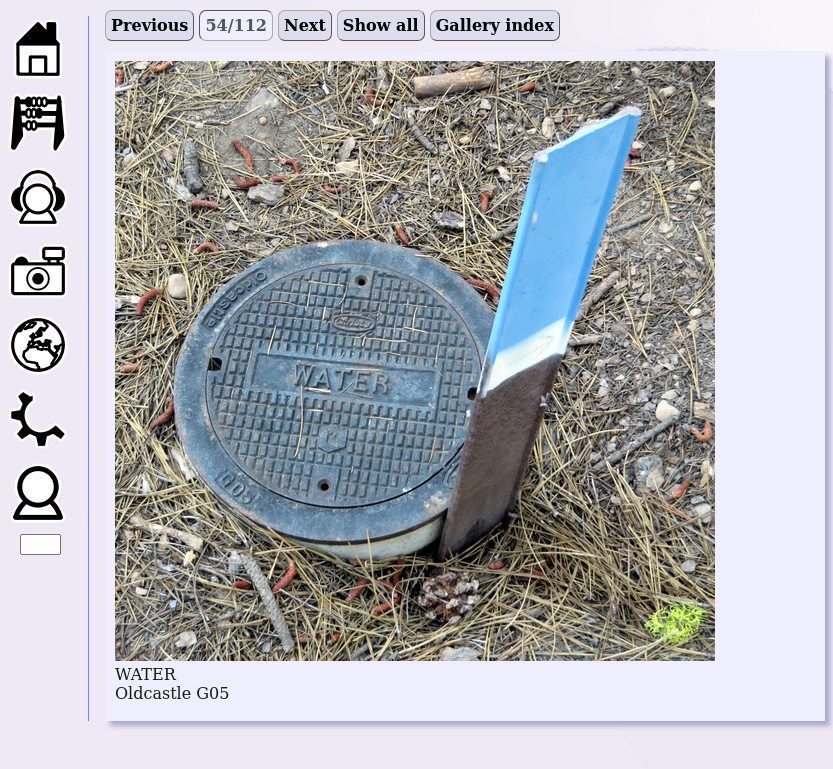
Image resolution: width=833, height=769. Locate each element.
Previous (149, 25)
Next (305, 25)
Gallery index (495, 25)
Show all (381, 25)
